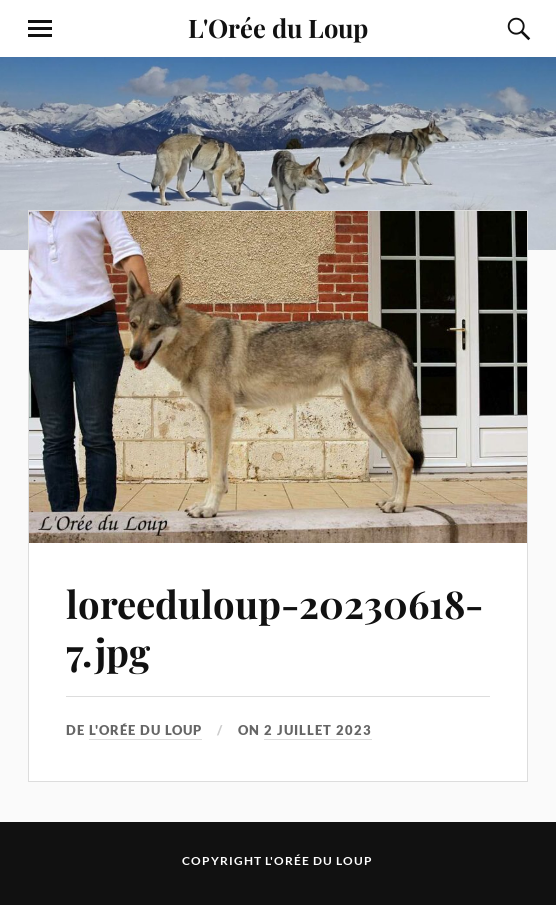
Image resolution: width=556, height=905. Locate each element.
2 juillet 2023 (318, 730)
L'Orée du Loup (278, 27)
